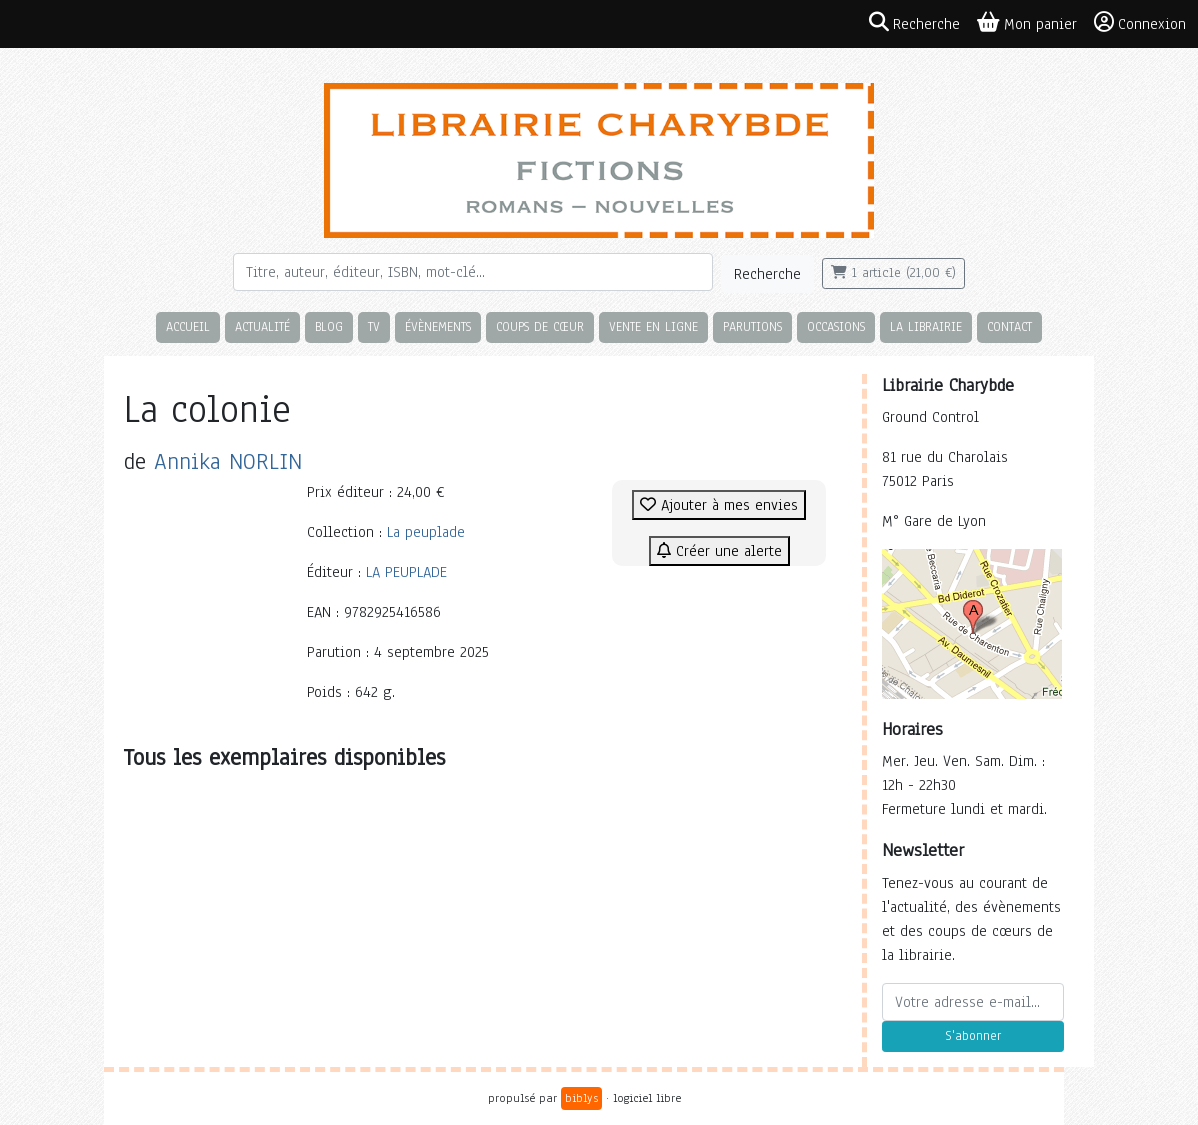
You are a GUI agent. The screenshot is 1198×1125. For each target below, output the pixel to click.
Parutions (752, 326)
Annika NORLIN (228, 461)
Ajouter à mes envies (719, 505)
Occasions (836, 326)
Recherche (767, 274)
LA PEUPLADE (406, 572)
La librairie (926, 326)
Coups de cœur (540, 326)
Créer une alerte (719, 551)
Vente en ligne (653, 326)
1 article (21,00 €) (893, 273)
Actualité (262, 326)
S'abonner (973, 1036)
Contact (1009, 326)
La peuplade (426, 532)
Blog (329, 326)
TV (374, 326)
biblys (581, 1098)
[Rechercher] (473, 272)
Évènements (438, 326)
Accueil (188, 326)
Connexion (1140, 23)
